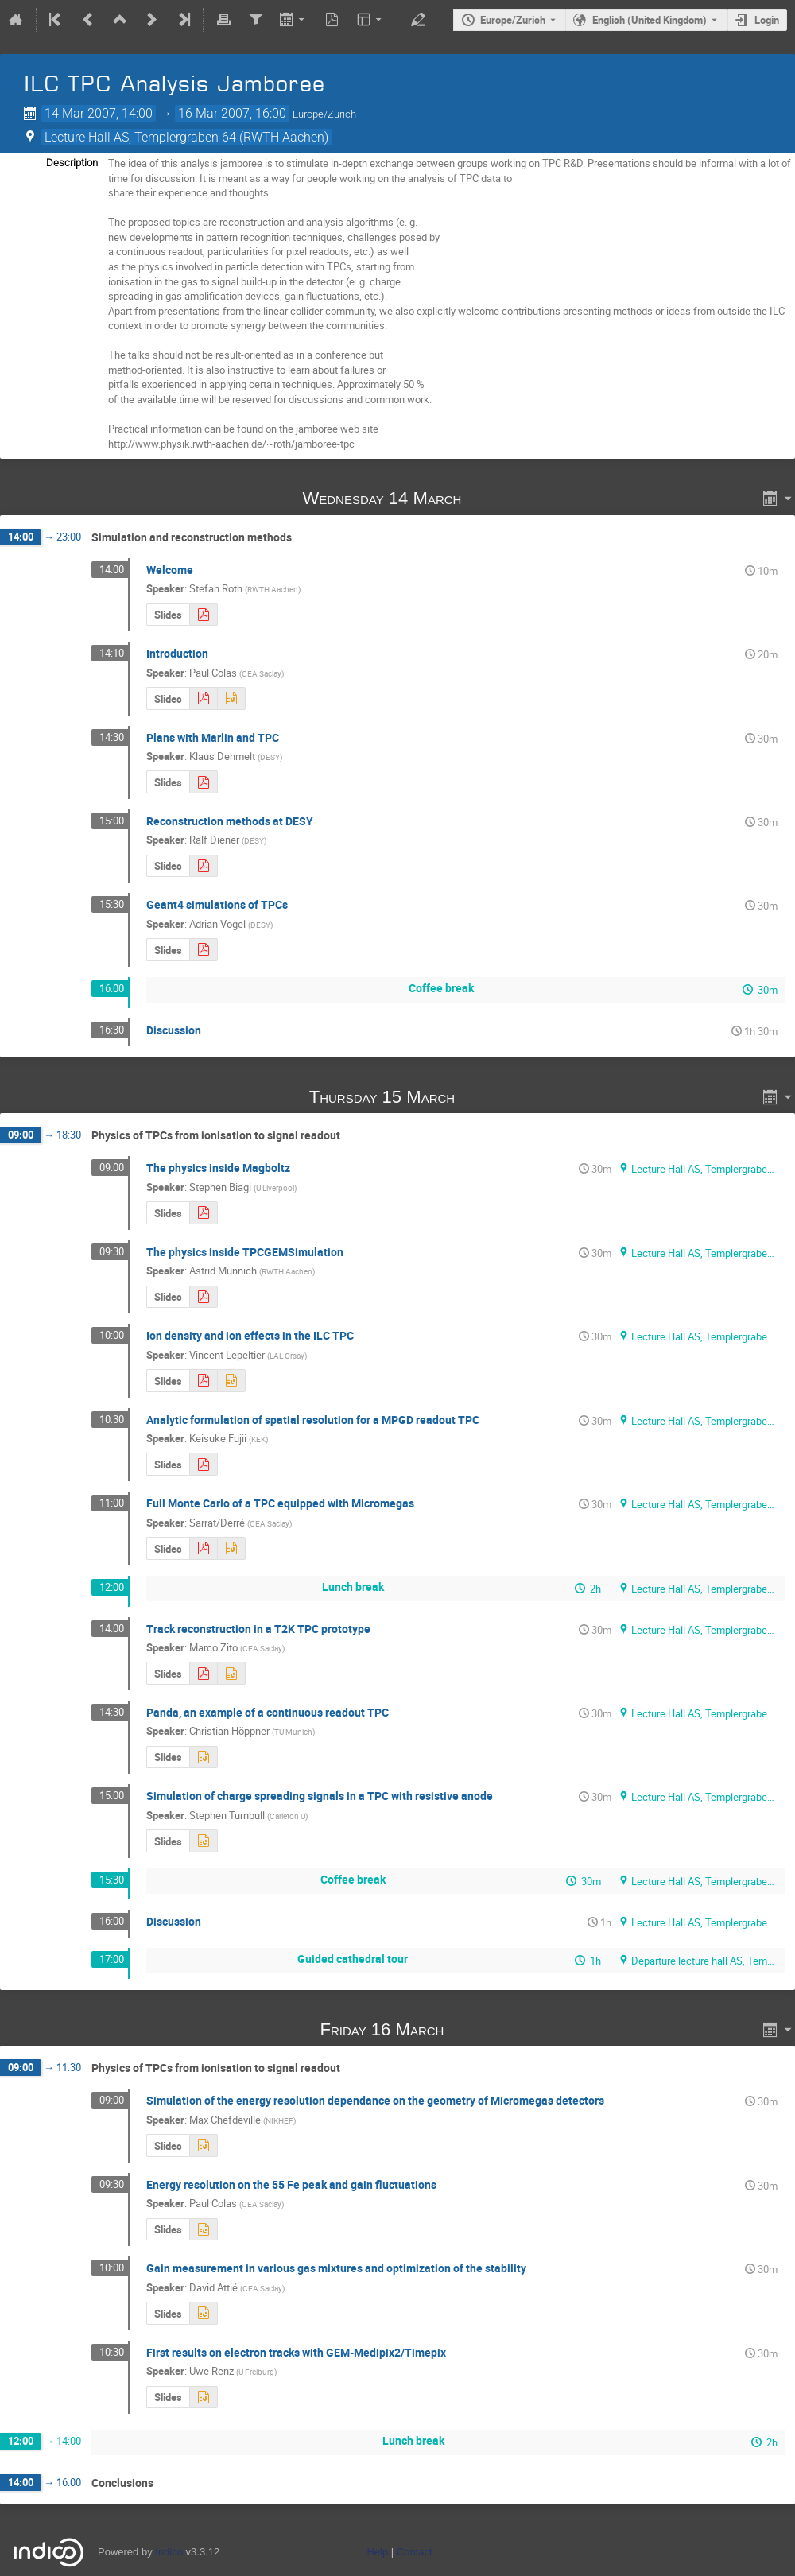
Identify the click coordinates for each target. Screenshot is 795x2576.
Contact (414, 2552)
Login (766, 20)
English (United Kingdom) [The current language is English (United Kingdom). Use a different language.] (649, 20)
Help (377, 2552)
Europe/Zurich (512, 20)
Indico (169, 2552)
